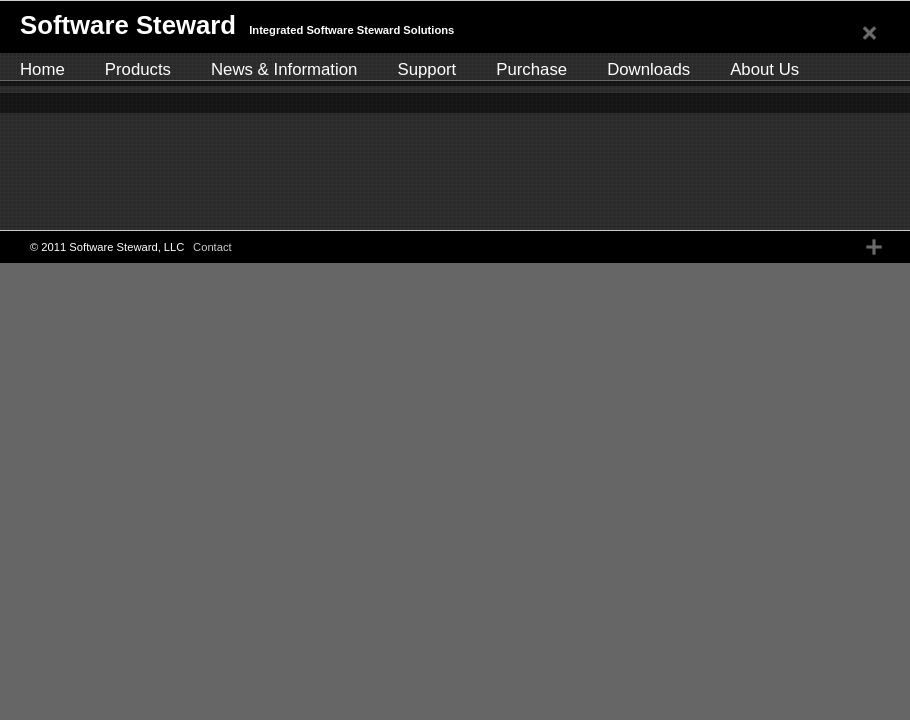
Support (426, 69)
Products (138, 69)
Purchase (531, 69)
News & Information (284, 69)
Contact (212, 247)
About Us (764, 69)
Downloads (648, 69)
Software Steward (128, 25)
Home (42, 69)
